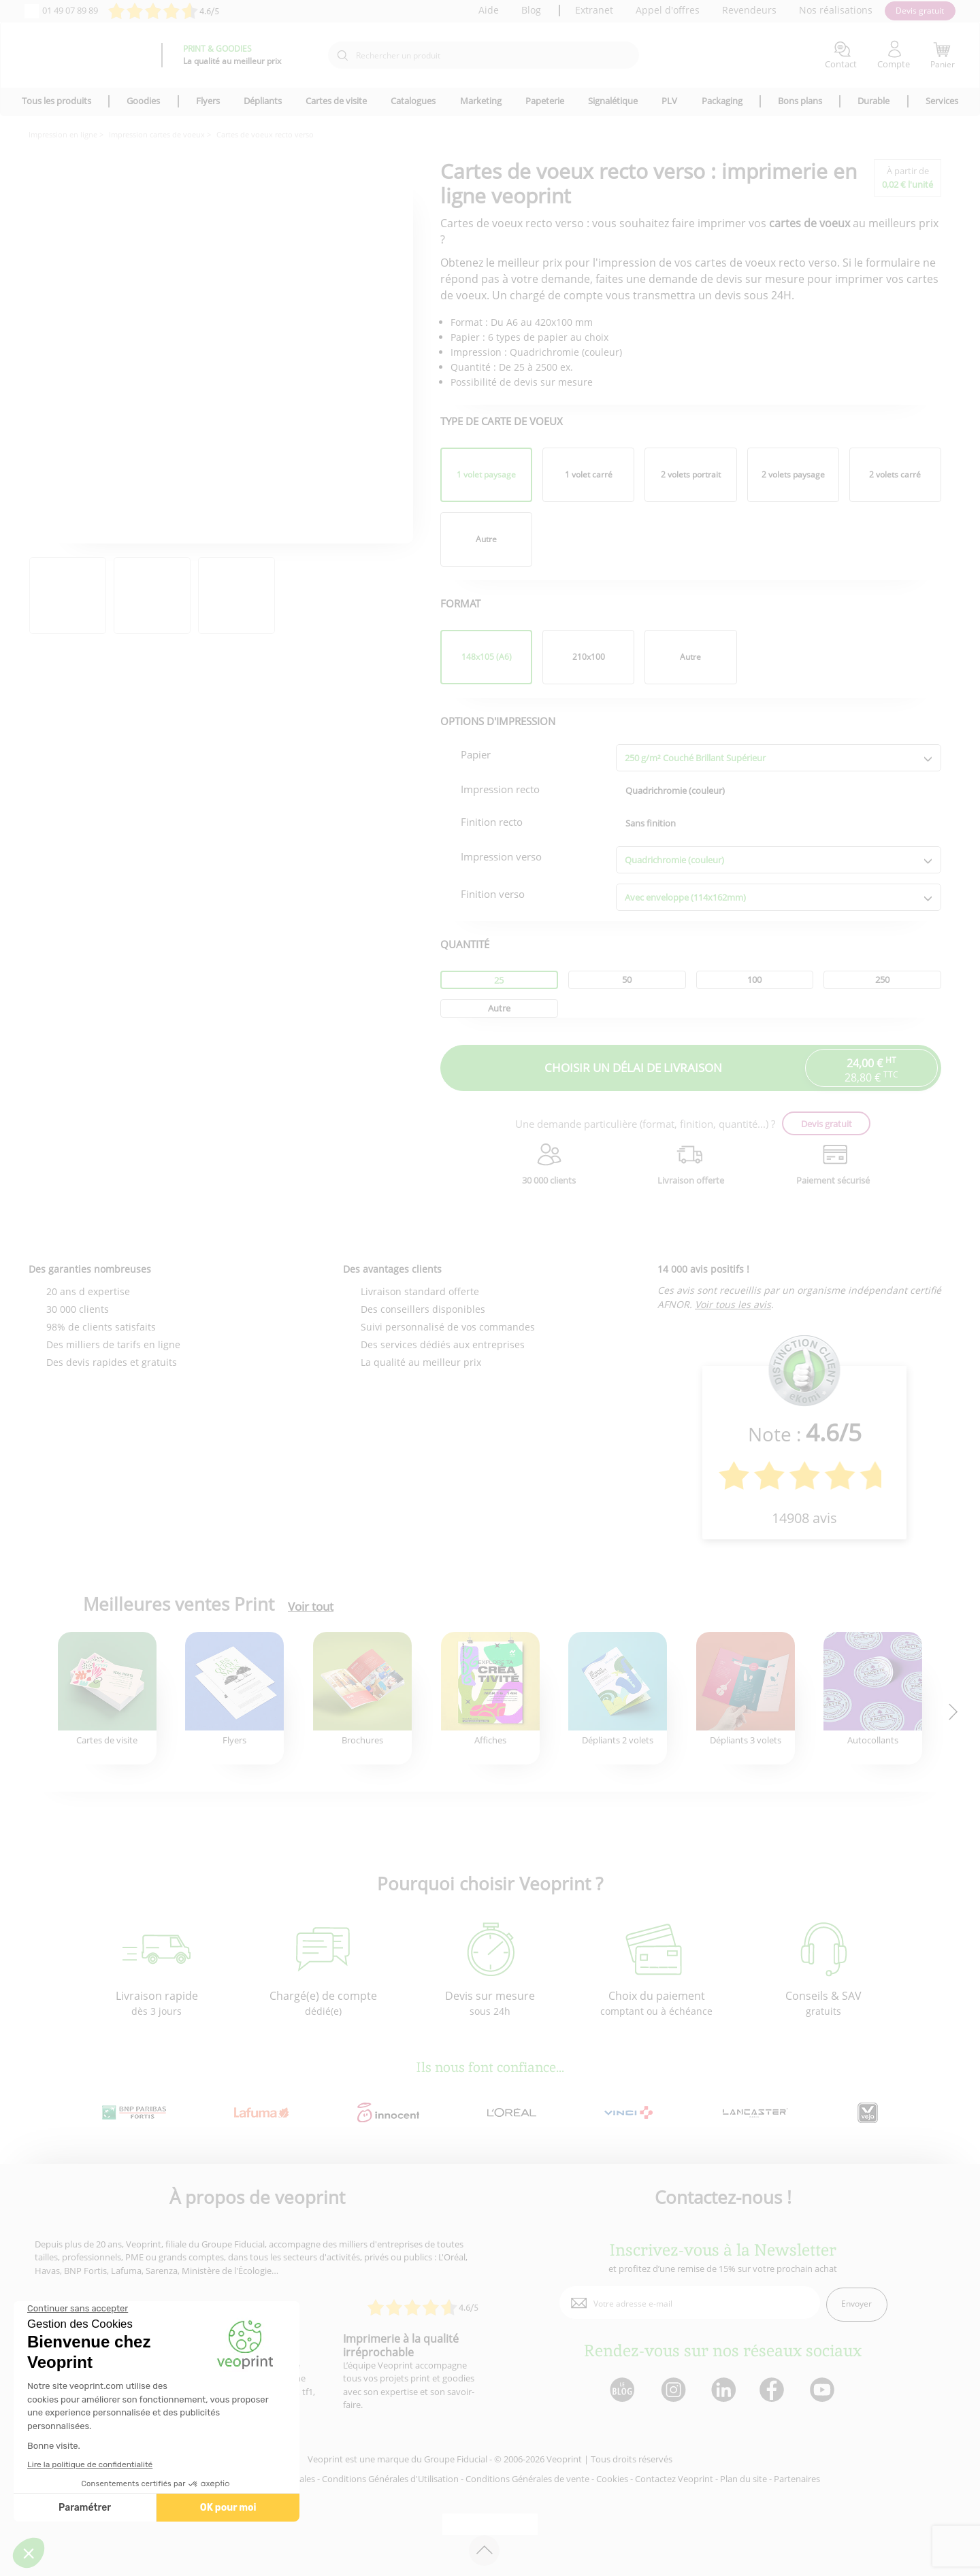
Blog (531, 9)
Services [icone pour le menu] (942, 101)
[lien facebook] (773, 2391)
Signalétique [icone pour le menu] (613, 101)
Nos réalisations (835, 9)
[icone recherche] (342, 55)
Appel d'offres (668, 9)
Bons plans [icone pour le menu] (800, 101)
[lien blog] (621, 2391)
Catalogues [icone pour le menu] (413, 101)
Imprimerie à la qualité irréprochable (401, 2345)
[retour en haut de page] (484, 2550)
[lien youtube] (823, 2391)
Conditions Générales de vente (527, 2479)
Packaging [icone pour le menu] (722, 101)
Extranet (594, 9)
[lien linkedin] (723, 2391)
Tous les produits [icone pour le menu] (56, 101)
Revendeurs (749, 9)
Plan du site (743, 2479)
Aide (488, 9)
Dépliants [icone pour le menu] (263, 101)
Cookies (612, 2479)
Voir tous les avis (733, 1304)
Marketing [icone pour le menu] (481, 101)
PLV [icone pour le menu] (669, 101)
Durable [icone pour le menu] (873, 101)
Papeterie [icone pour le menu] (544, 101)
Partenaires (797, 2479)
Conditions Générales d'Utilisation (390, 2479)
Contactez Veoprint (674, 2479)
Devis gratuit (920, 10)
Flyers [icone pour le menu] (208, 101)
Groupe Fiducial (455, 2459)
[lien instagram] (672, 2391)
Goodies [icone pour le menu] (143, 101)
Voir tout (310, 1606)
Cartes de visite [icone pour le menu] (336, 101)
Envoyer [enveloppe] (856, 2303)
